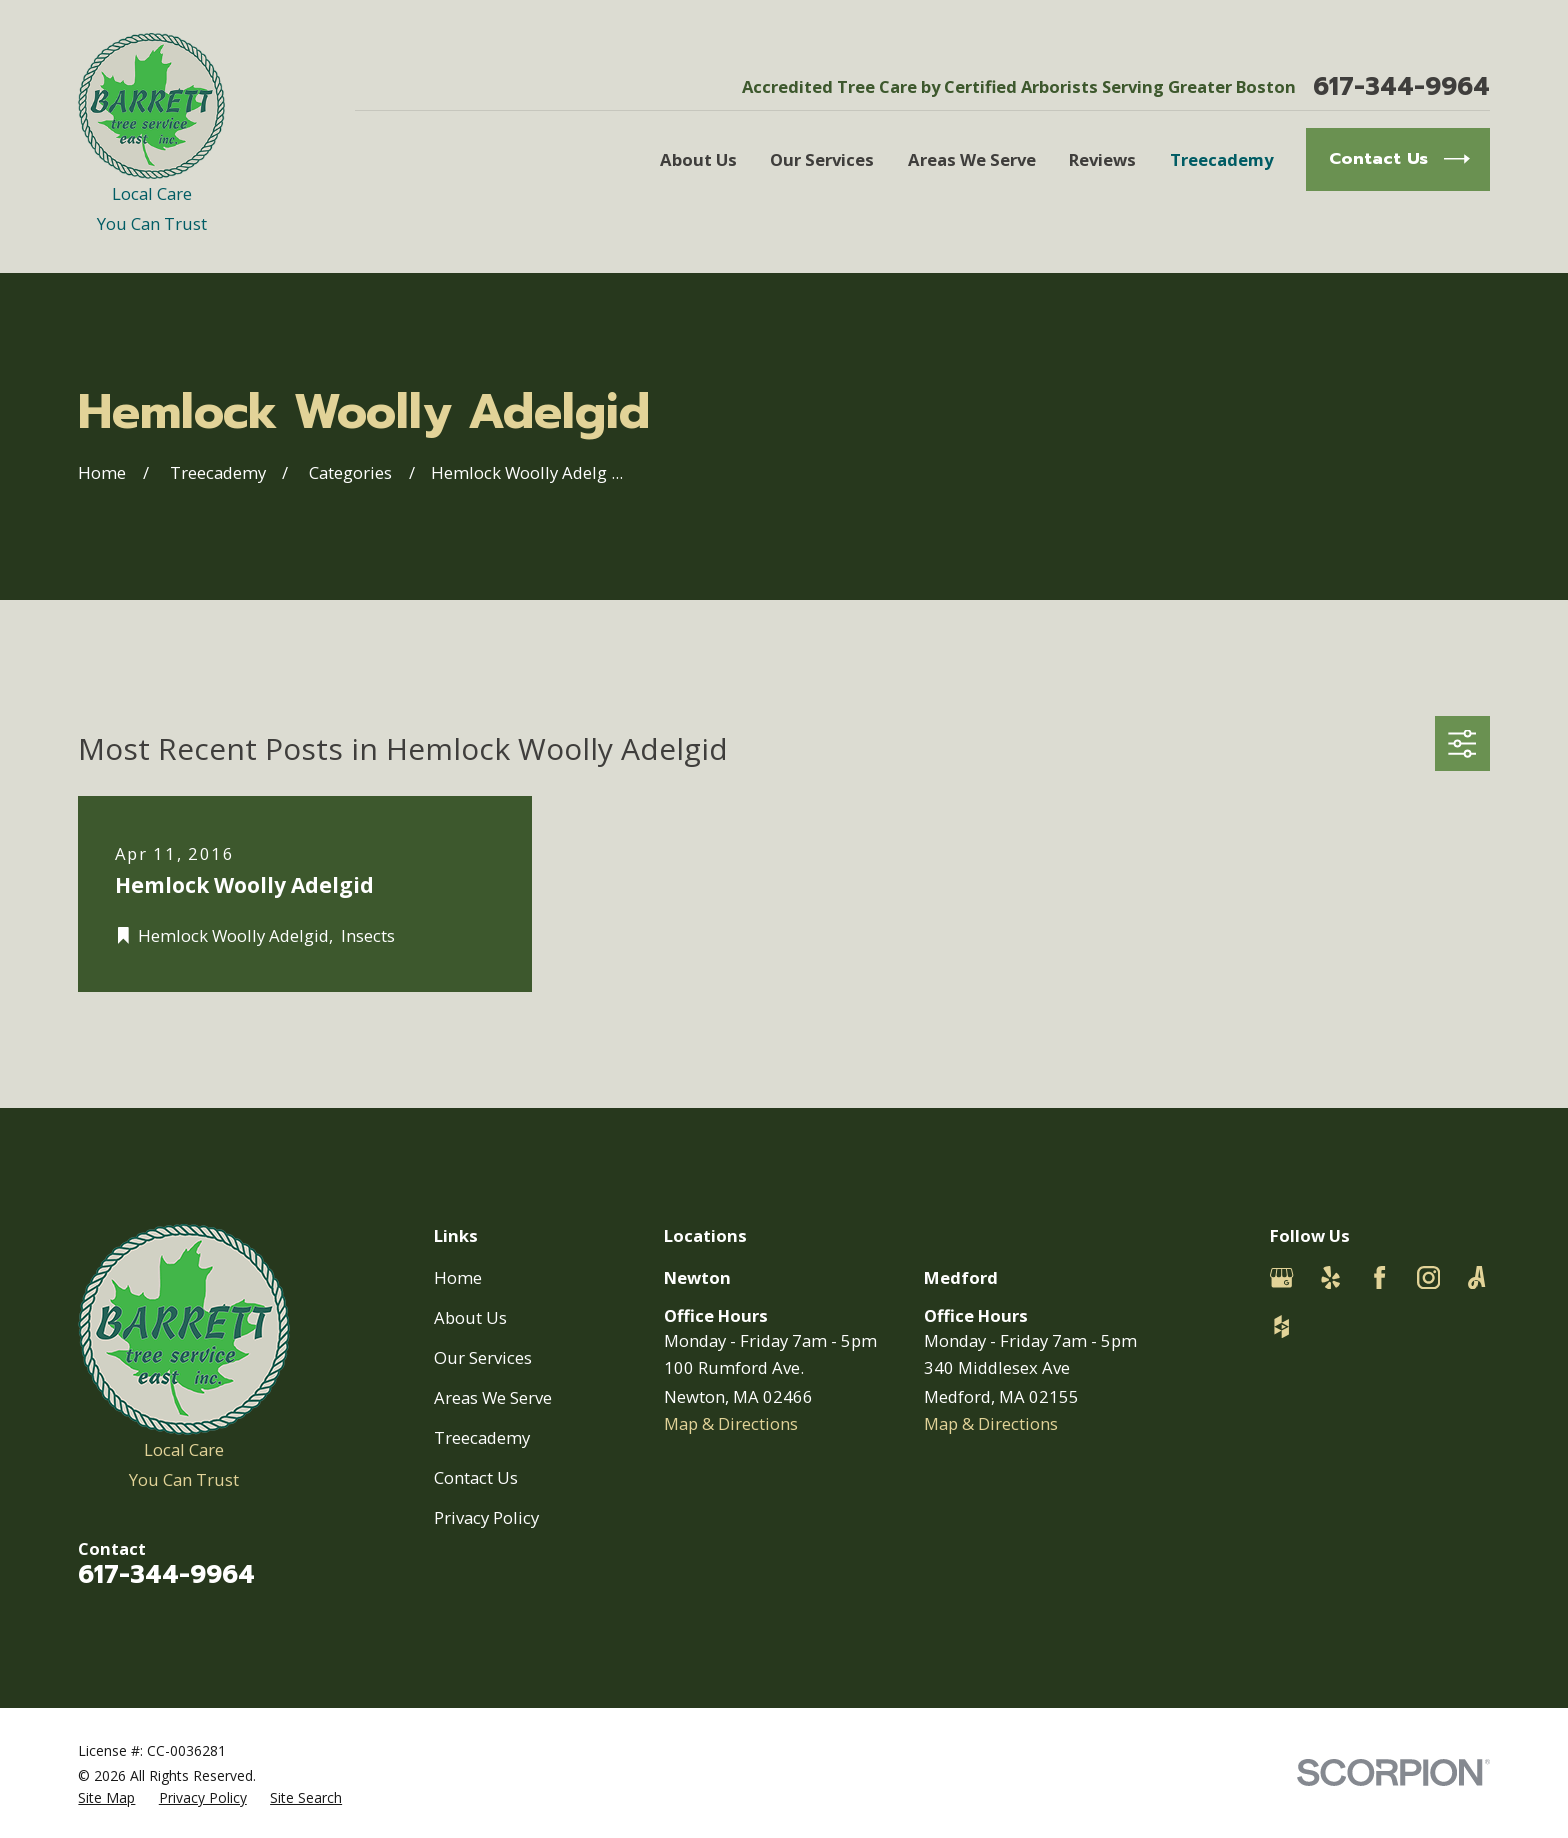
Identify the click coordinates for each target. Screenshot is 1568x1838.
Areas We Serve (493, 1397)
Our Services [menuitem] (822, 159)
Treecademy (482, 1437)
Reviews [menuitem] (1102, 159)
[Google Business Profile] (1281, 1277)
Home (458, 1277)
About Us (470, 1317)
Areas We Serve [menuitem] (972, 159)
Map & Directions (731, 1423)
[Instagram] (1428, 1277)
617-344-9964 (1401, 87)
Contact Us (476, 1477)
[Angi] (1476, 1277)
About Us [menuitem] (698, 159)
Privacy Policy (486, 1517)
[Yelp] (1330, 1277)
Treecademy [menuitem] (1221, 159)
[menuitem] (106, 1797)
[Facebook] (1379, 1277)
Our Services (483, 1357)
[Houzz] (1281, 1326)
